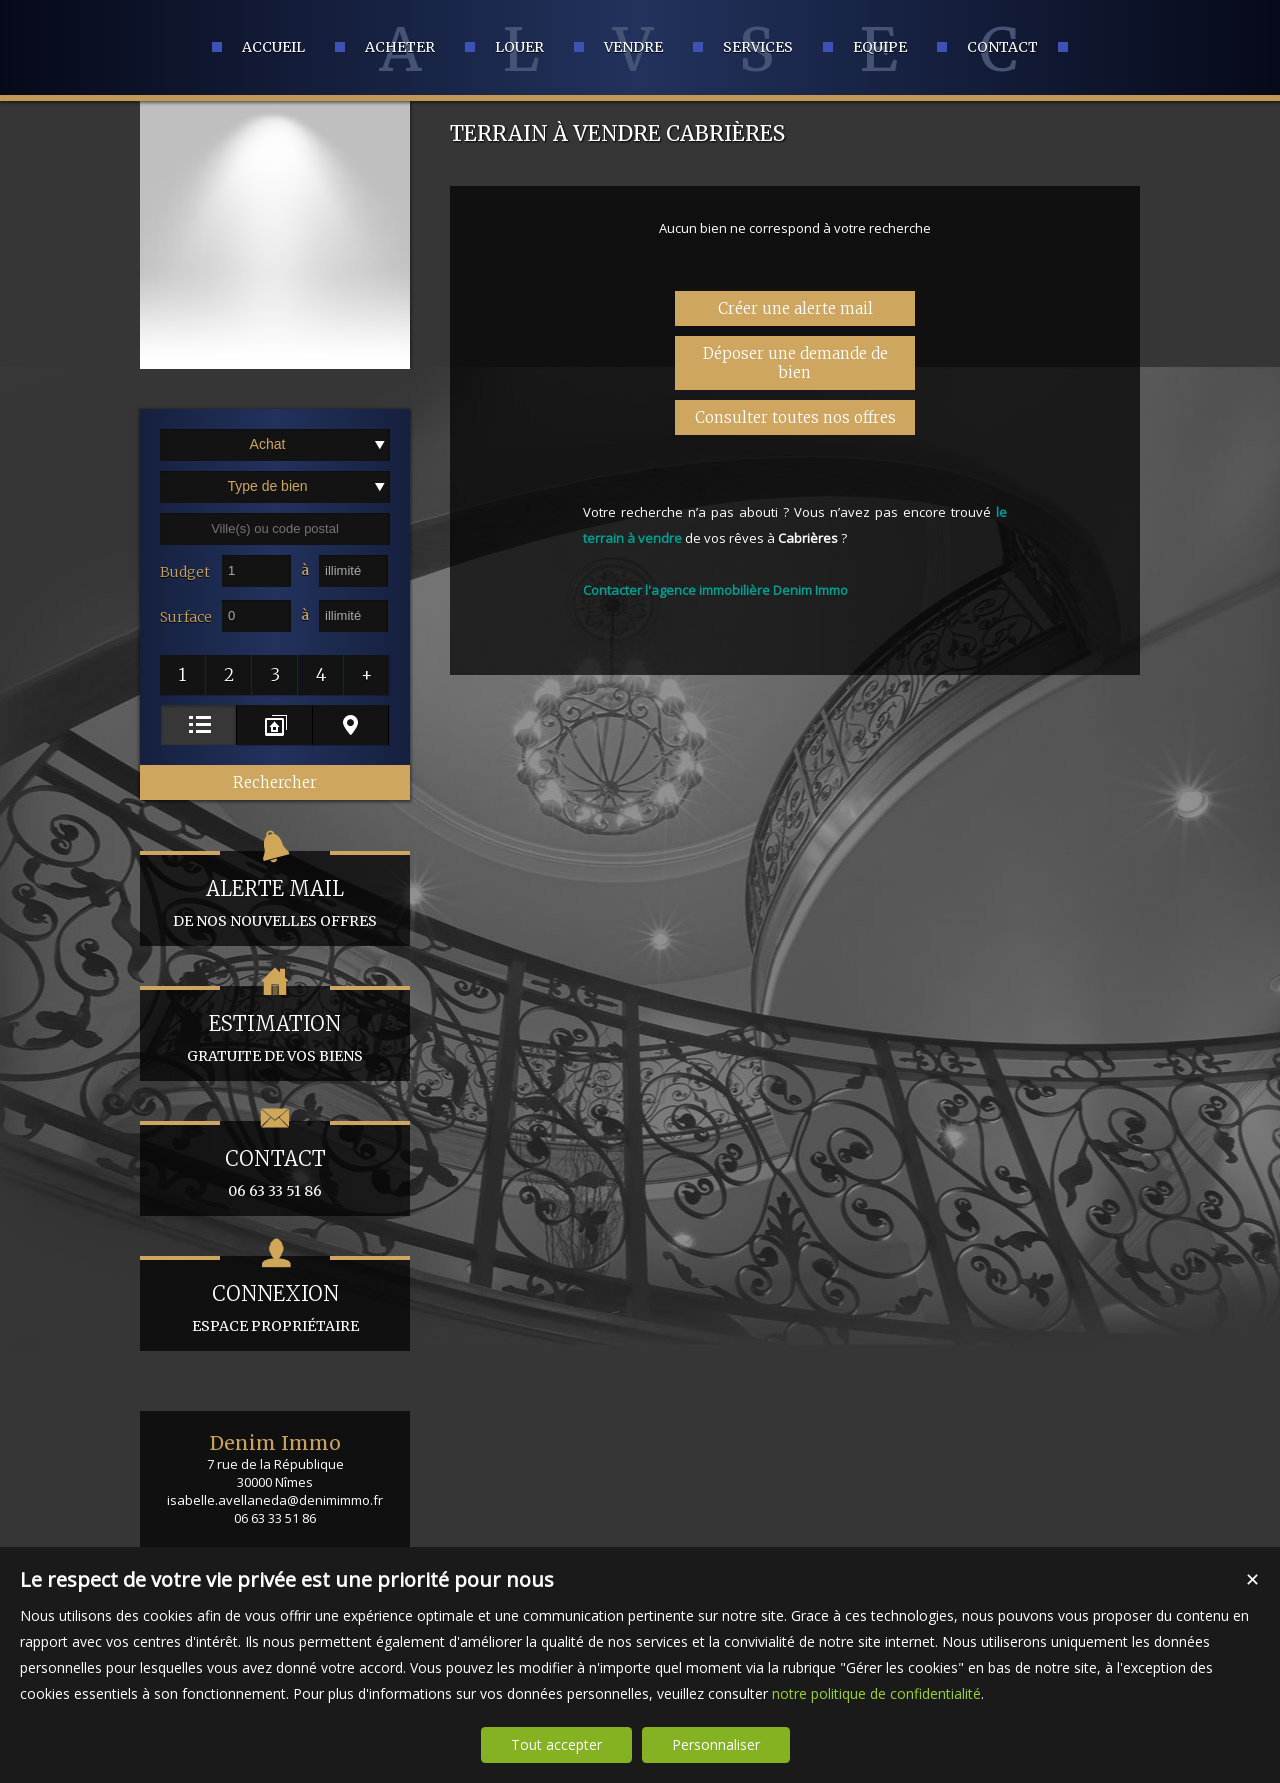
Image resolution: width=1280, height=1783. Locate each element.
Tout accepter (556, 1744)
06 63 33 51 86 (275, 1160)
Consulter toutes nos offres (795, 417)
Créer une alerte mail (795, 308)
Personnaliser (716, 1744)
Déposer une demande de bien (795, 363)
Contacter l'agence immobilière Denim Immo (715, 590)
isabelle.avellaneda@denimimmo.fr (275, 1500)
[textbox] (275, 529)
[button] (183, 675)
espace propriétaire (275, 1295)
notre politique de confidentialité (876, 1693)
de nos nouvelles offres (275, 890)
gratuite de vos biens (275, 1025)
